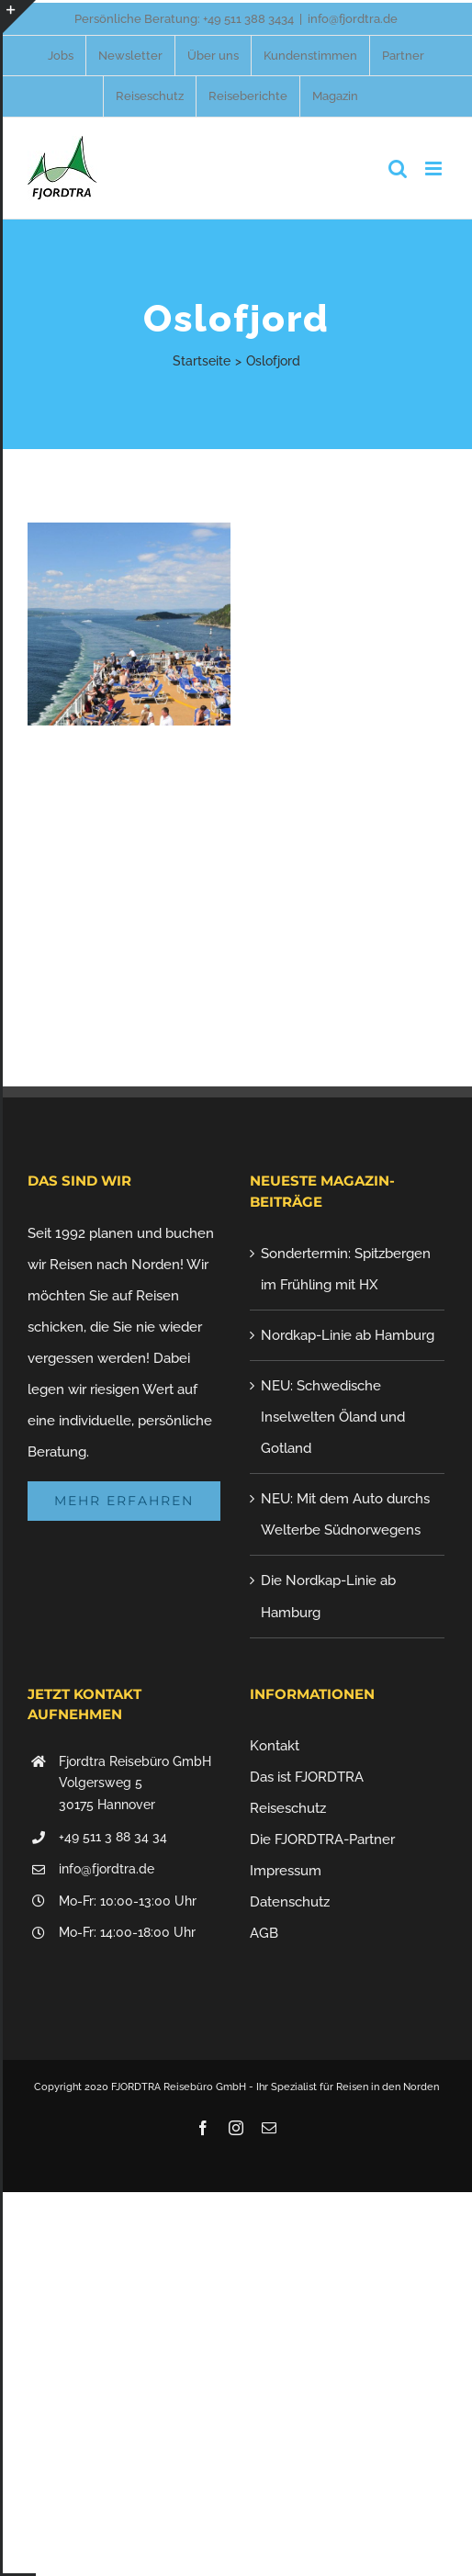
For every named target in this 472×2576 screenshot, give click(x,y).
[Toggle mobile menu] (434, 168)
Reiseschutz (288, 1808)
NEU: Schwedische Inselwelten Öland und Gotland (333, 1417)
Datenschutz (290, 1902)
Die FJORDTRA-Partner (322, 1839)
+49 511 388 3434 (248, 19)
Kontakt (274, 1746)
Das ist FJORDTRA (307, 1777)
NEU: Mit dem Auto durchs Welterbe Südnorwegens (345, 1514)
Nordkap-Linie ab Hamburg (347, 1335)
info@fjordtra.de (353, 19)
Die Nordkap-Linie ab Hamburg (328, 1596)
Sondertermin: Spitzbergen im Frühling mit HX (346, 1269)
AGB (264, 1933)
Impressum (285, 1870)
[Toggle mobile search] (397, 168)
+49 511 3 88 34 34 (113, 1836)
